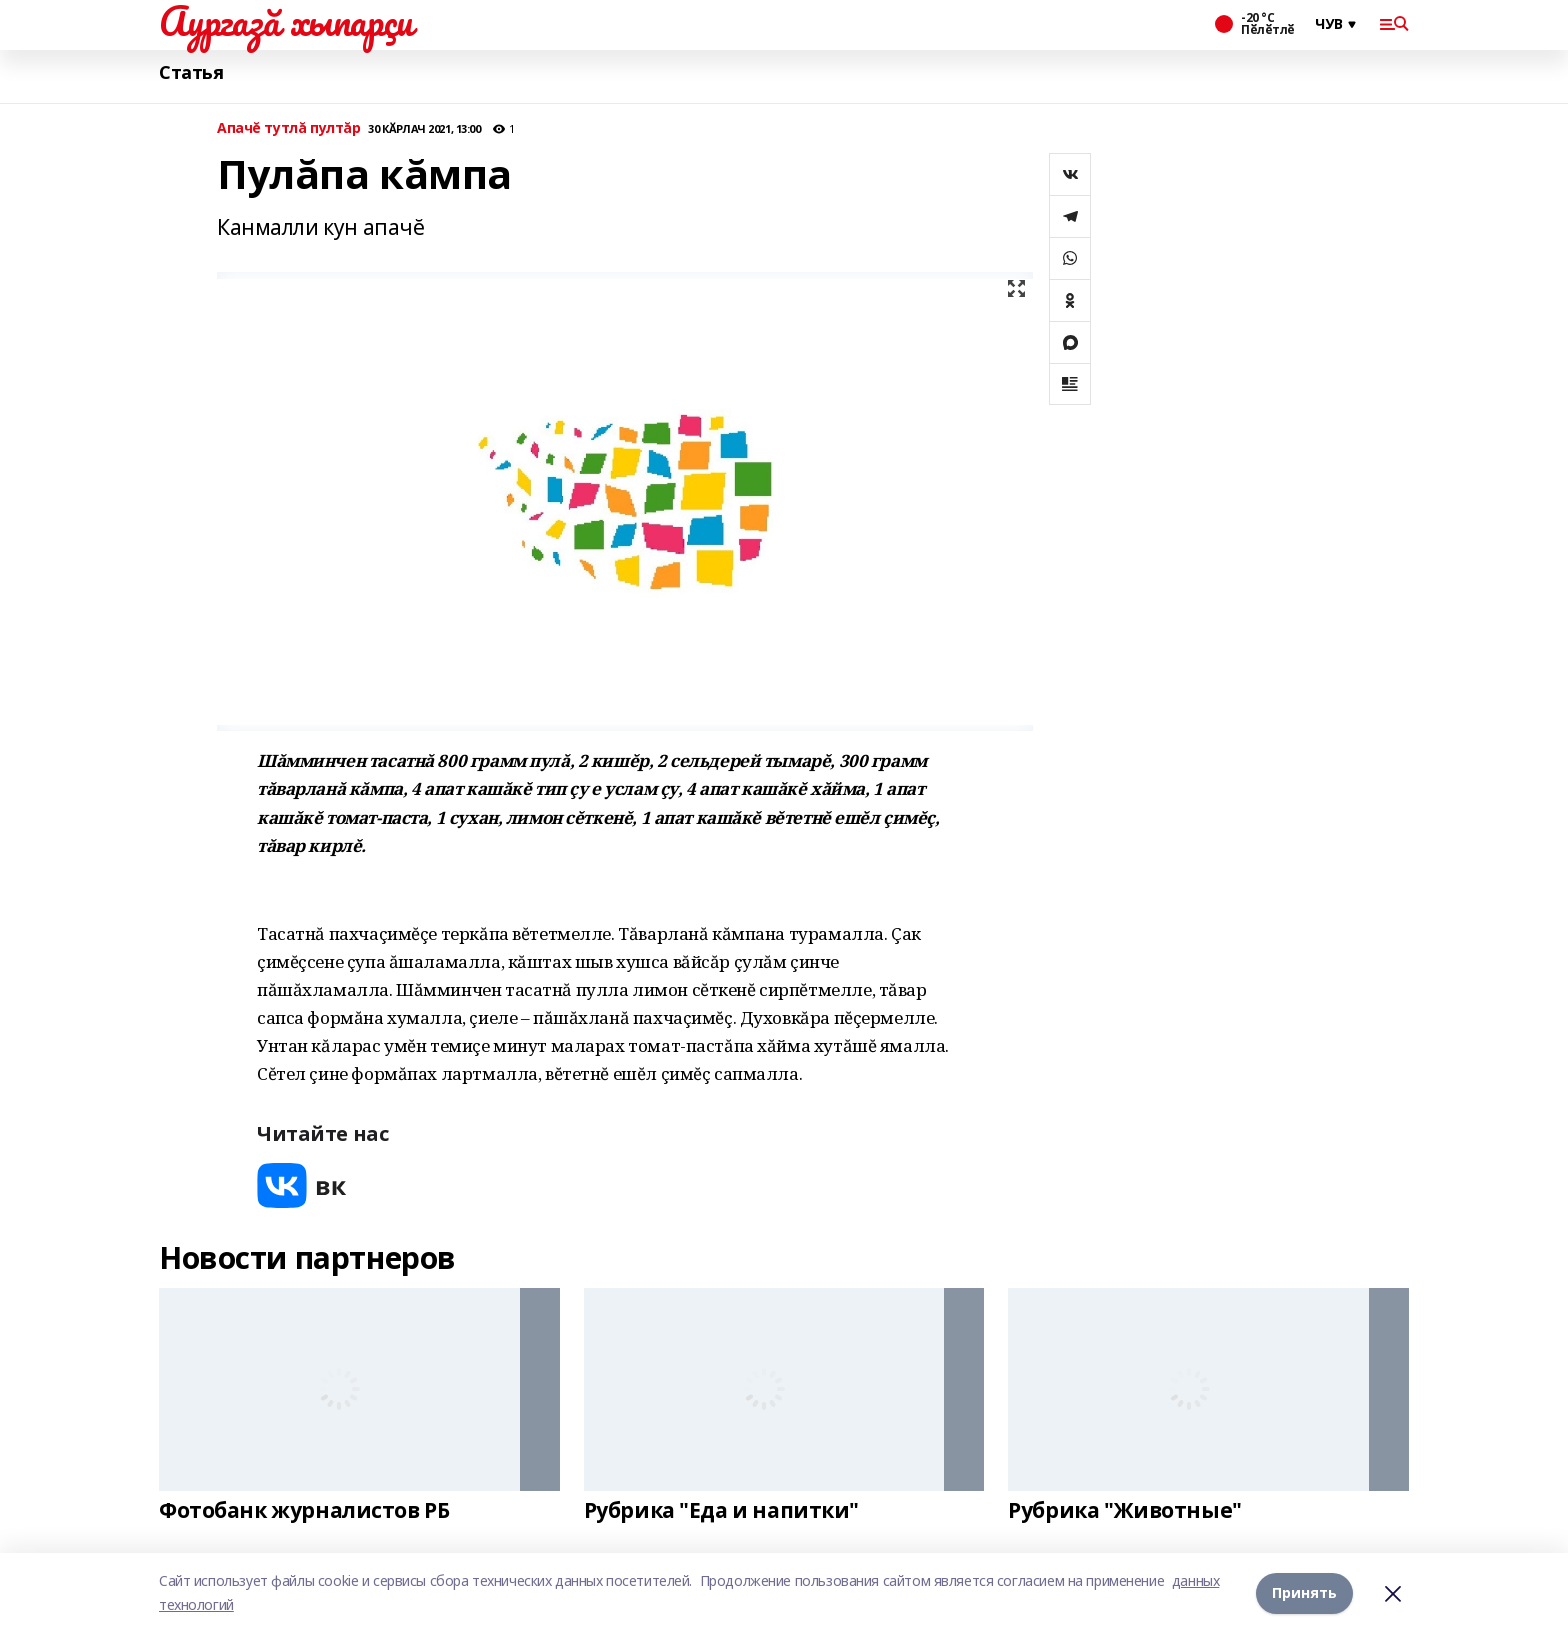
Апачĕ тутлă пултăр (288, 128)
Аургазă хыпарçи (286, 21)
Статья (191, 72)
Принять (1304, 1592)
